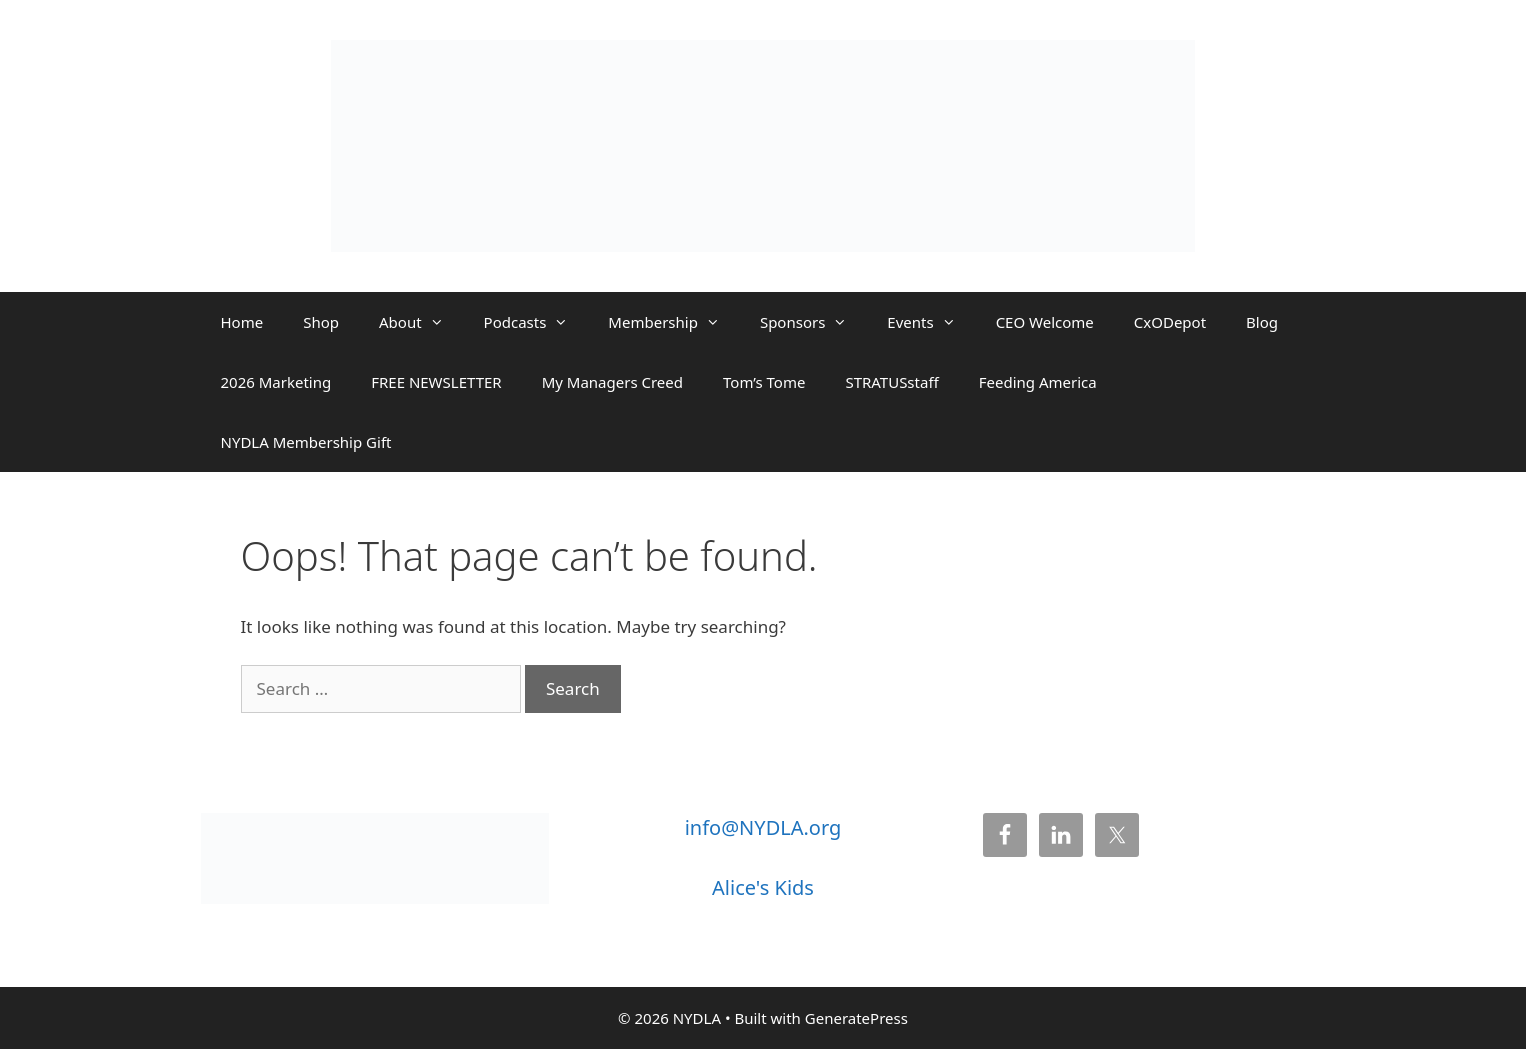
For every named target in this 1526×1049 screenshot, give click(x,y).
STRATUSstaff (891, 382)
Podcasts (536, 322)
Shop (321, 322)
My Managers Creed (612, 382)
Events (931, 322)
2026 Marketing (276, 382)
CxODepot (1170, 322)
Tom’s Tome (764, 382)
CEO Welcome (1045, 322)
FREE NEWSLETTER (436, 382)
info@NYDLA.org (763, 827)
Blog (1262, 322)
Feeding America (1038, 382)
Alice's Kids (763, 887)
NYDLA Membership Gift (306, 442)
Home (242, 322)
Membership (674, 322)
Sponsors (813, 322)
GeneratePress (856, 1018)
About (421, 322)
